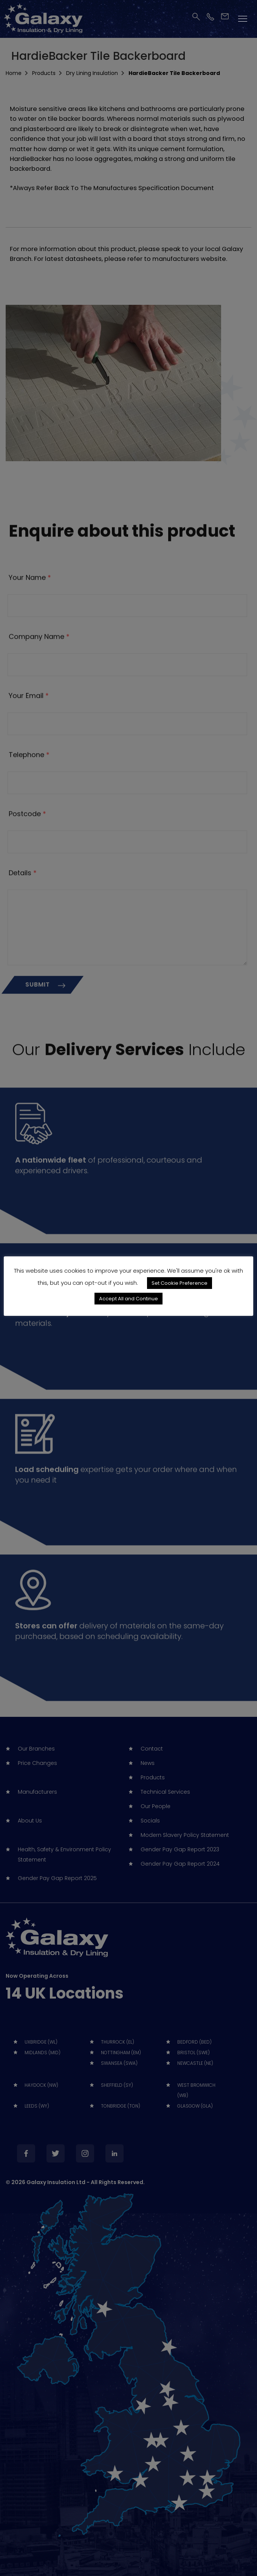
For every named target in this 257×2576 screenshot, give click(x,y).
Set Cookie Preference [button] (179, 1290)
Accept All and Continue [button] (128, 1306)
